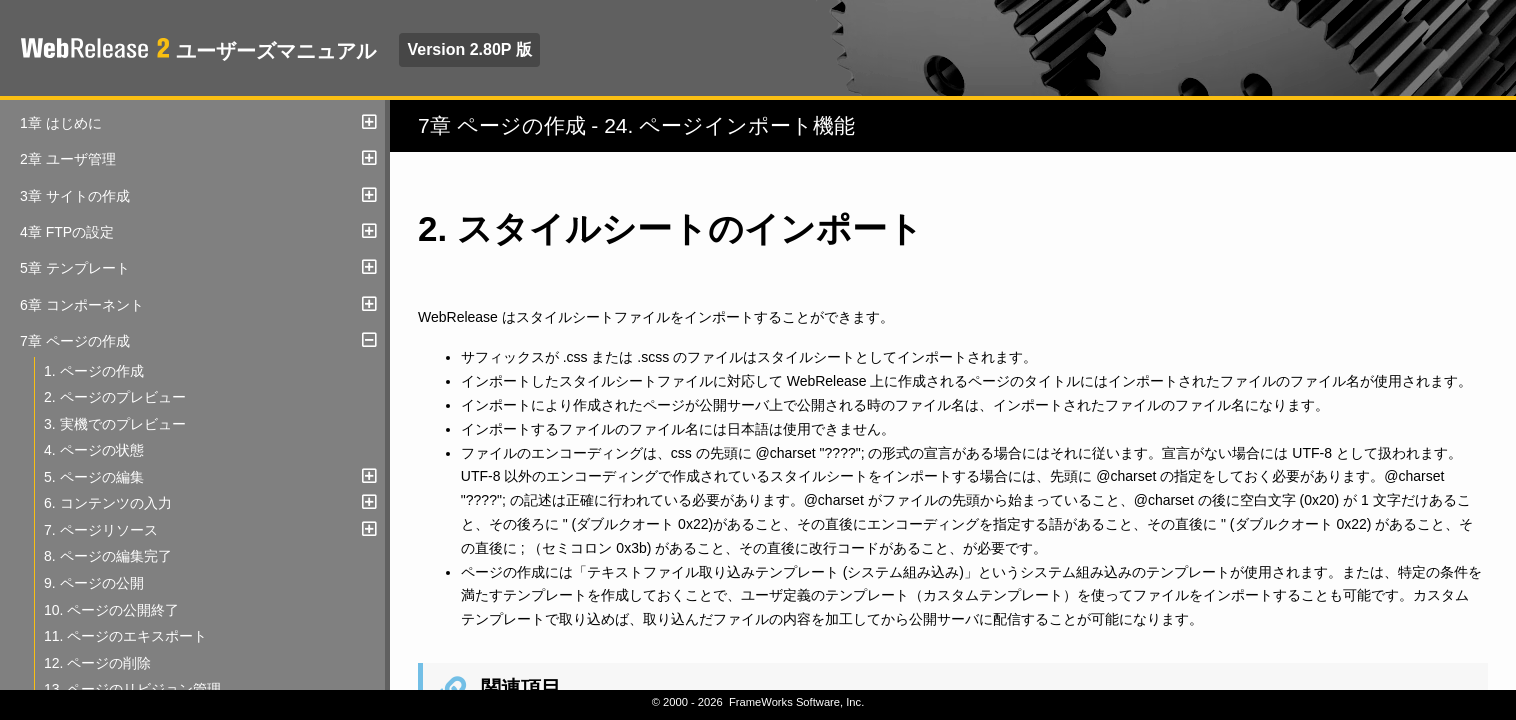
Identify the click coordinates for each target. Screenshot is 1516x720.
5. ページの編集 (94, 477)
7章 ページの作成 (75, 341)
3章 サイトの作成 (75, 196)
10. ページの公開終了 (111, 610)
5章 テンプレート (75, 268)
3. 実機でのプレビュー (115, 424)
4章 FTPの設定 (67, 232)
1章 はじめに (61, 123)
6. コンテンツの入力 (108, 503)
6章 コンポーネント (82, 305)
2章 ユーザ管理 (68, 159)
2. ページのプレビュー (115, 397)
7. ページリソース (101, 530)
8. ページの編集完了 (108, 556)
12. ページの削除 (97, 663)
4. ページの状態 (94, 450)
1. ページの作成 (94, 371)
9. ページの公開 (94, 583)
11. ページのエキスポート (125, 636)
